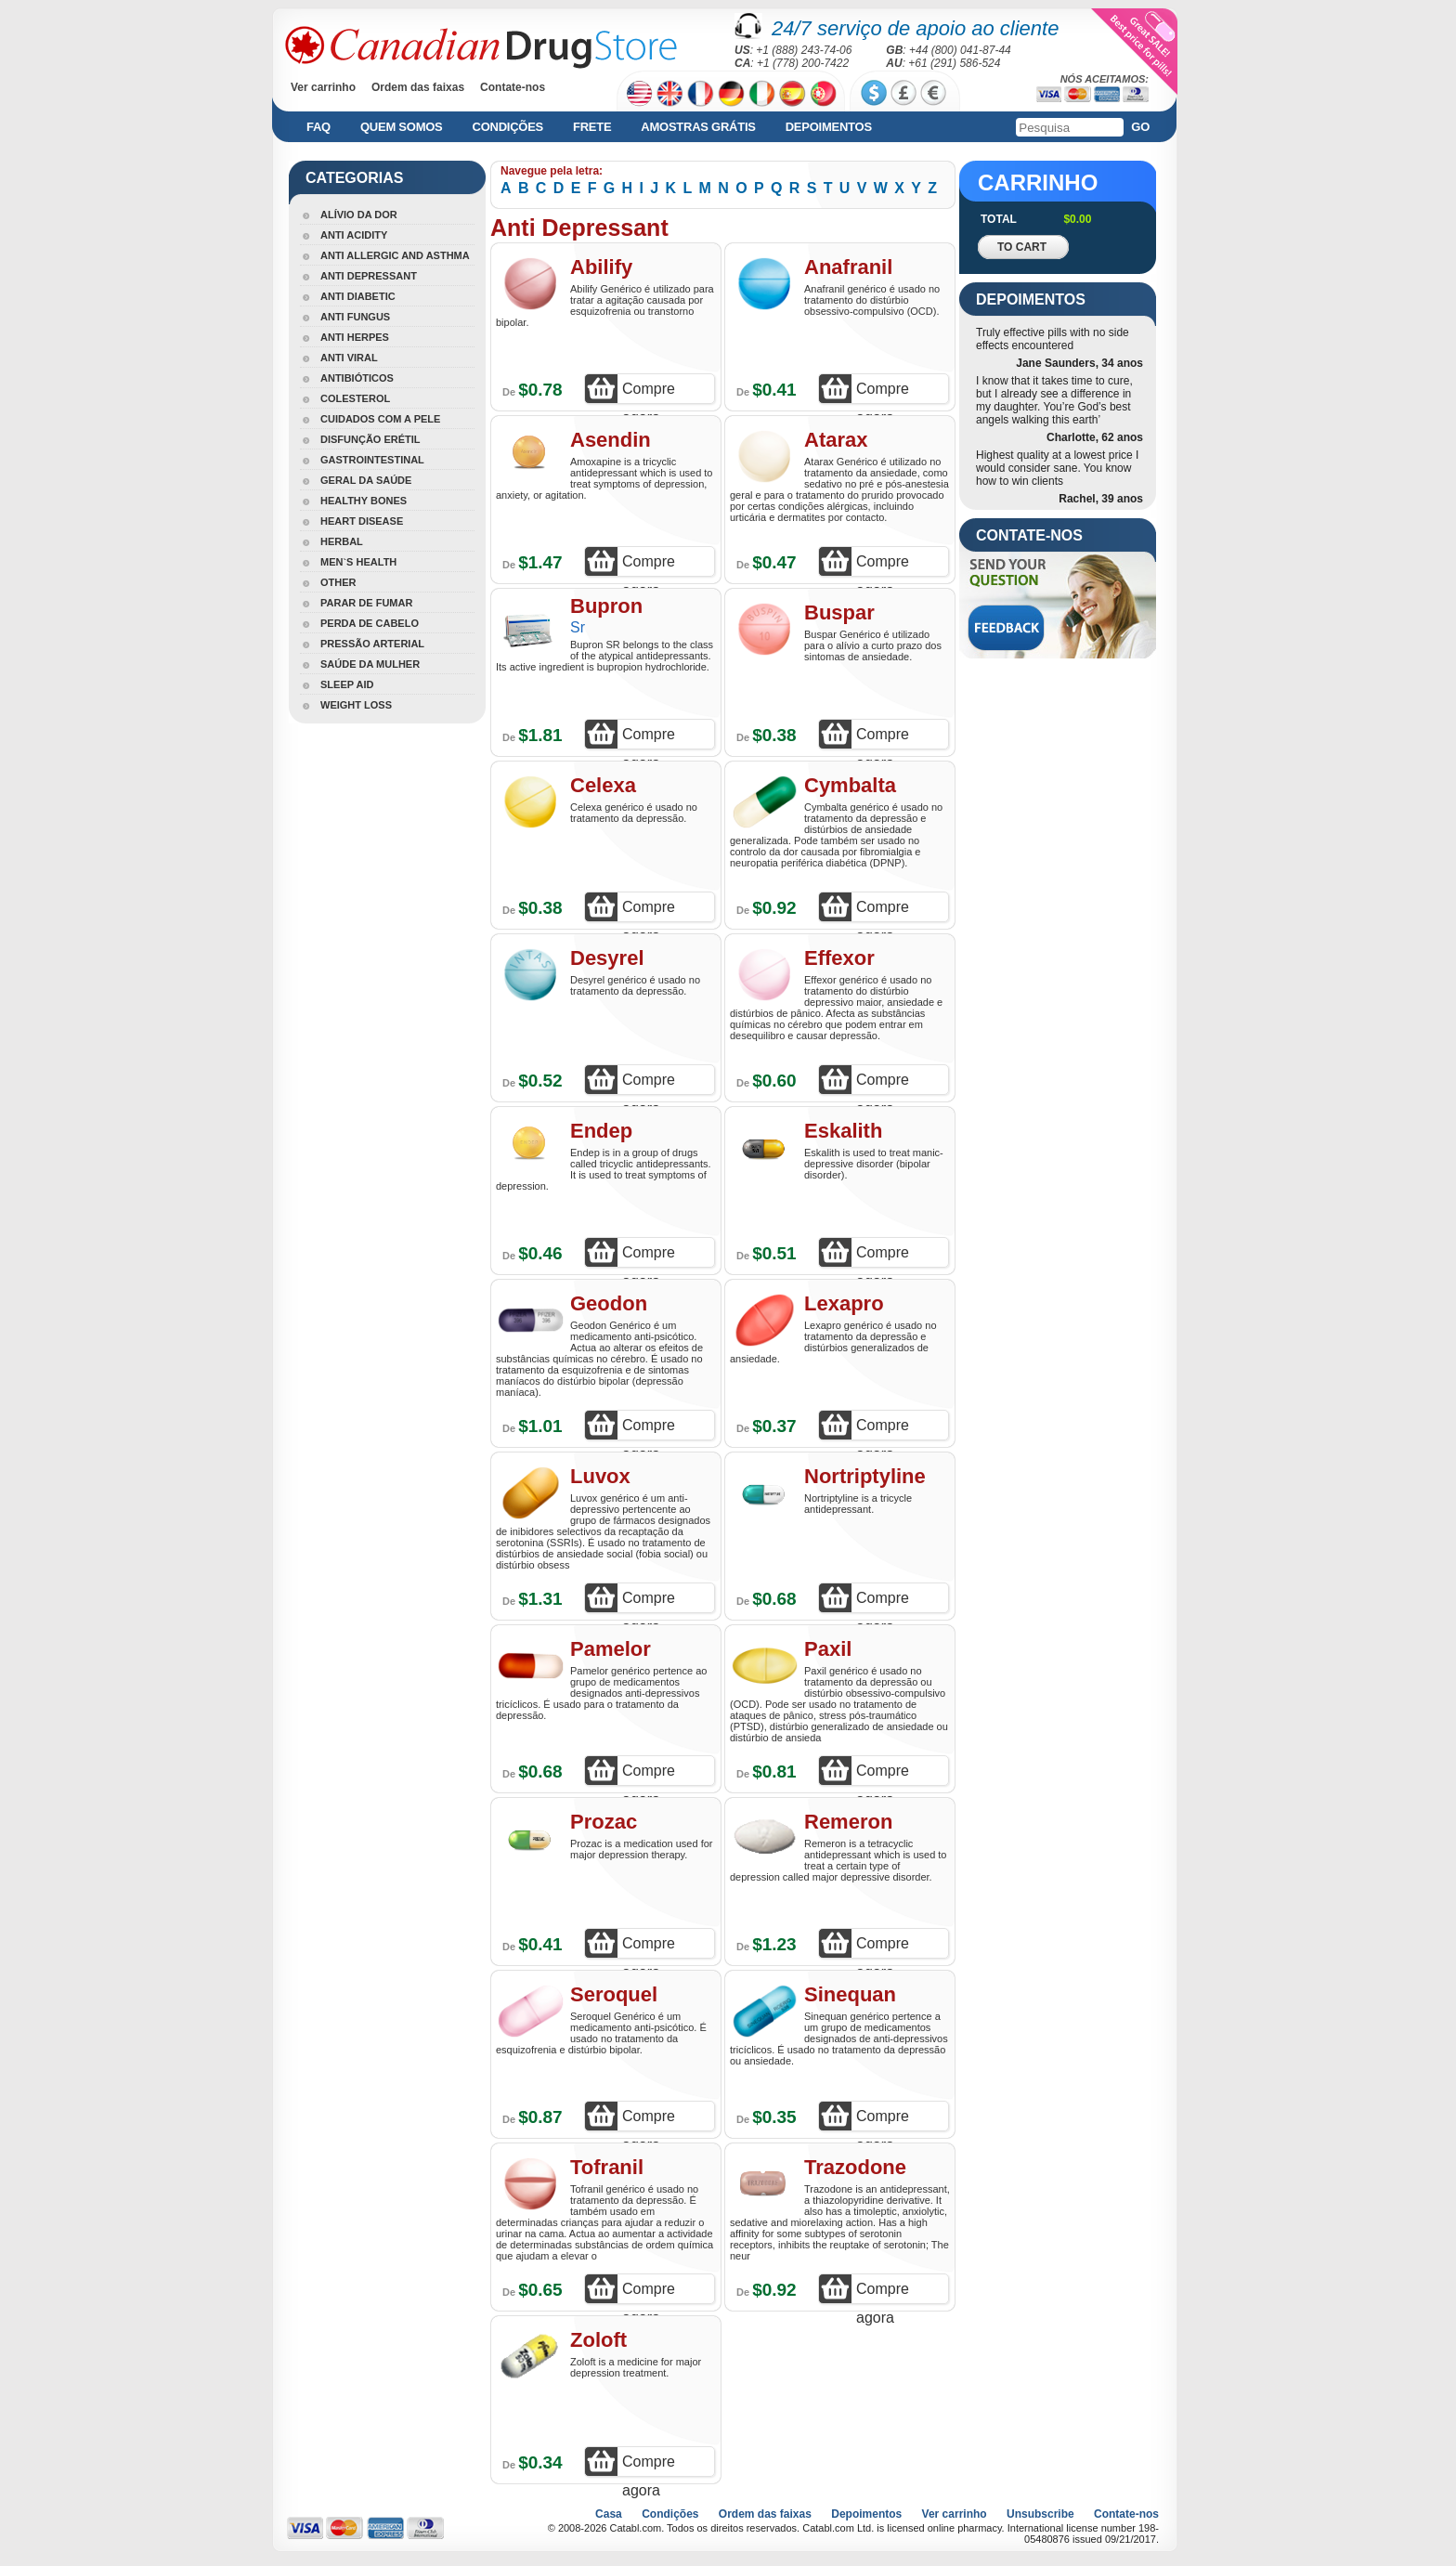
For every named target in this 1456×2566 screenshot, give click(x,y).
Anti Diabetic (358, 296)
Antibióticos (357, 378)
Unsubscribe (1040, 2513)
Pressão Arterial (372, 643)
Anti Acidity (353, 235)
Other (338, 582)
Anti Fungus (355, 316)
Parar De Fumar (366, 602)
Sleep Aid (346, 684)
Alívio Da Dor (358, 214)
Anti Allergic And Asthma (395, 255)
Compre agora (648, 392)
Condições (508, 127)
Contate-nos (512, 87)
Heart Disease (361, 521)
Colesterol (355, 398)
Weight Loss (356, 704)
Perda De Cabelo (369, 623)
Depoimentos (829, 127)
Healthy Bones (363, 500)
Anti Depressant (368, 275)
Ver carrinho (323, 87)
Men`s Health (358, 561)
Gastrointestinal (372, 459)
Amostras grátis (698, 127)
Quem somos (401, 127)
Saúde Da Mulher (370, 664)
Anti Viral (349, 357)
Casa (608, 2513)
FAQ (318, 127)
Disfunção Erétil (370, 439)
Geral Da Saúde (365, 480)
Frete (592, 127)
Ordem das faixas (417, 87)
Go (1140, 127)
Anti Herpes (354, 337)
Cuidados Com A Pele (380, 418)
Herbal (341, 541)
